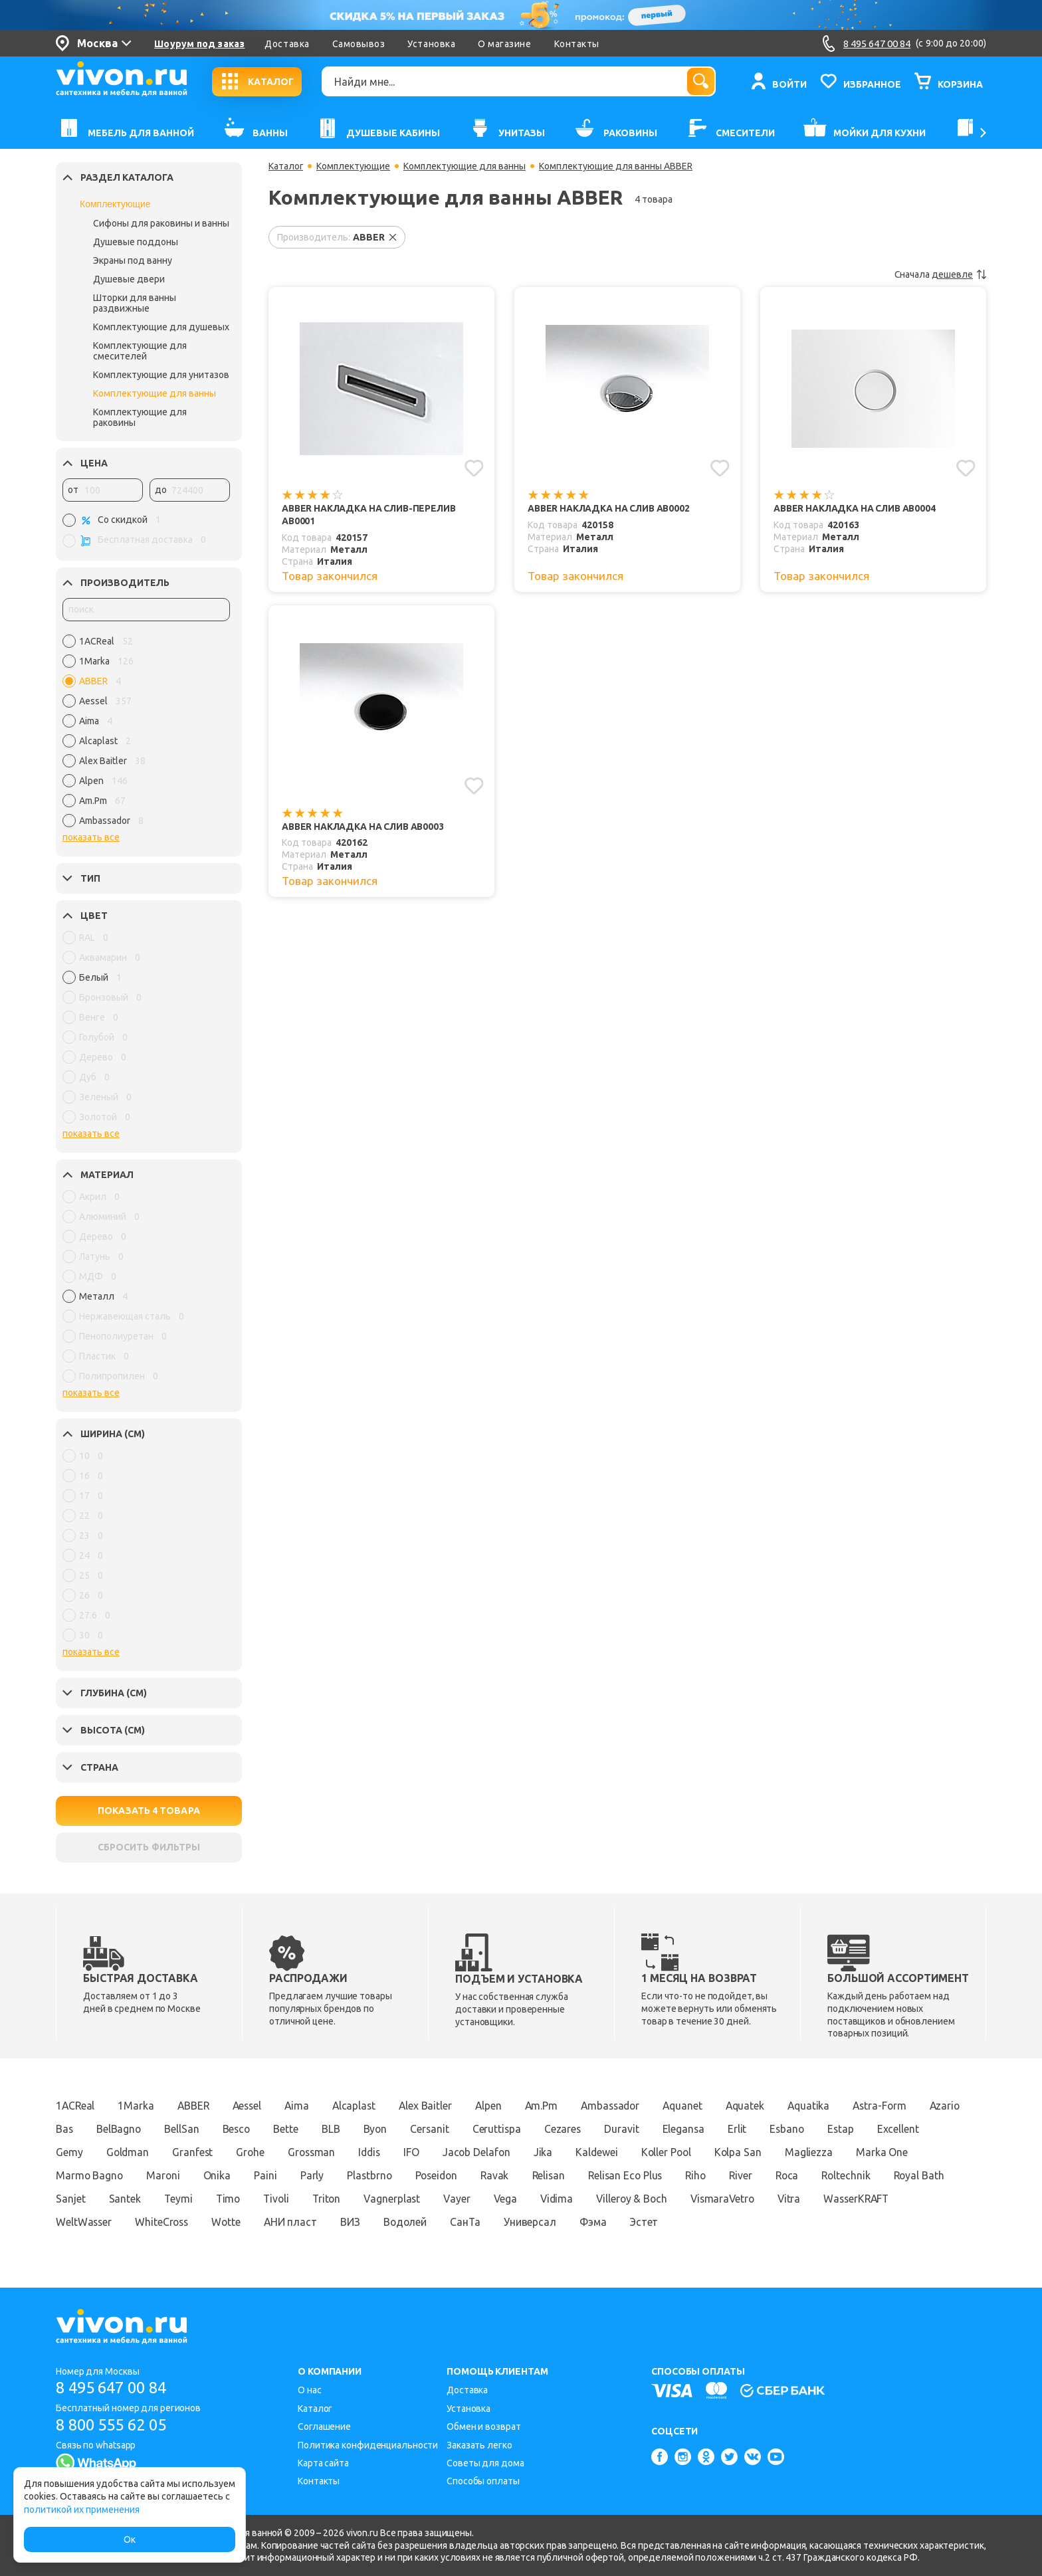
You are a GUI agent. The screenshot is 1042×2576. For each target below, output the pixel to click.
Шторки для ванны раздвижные (134, 303)
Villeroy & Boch (796, 2199)
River (835, 2175)
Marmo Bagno (166, 2175)
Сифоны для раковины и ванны (161, 223)
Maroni (241, 2175)
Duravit (688, 2129)
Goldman (195, 2152)
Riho (788, 2175)
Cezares (628, 2129)
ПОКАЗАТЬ (149, 1810)
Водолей (553, 2222)
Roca (883, 2175)
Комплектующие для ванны (154, 393)
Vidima (719, 2199)
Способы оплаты (483, 2481)
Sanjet (220, 2199)
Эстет (797, 2222)
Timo (380, 2199)
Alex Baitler (436, 2106)
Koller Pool (748, 2152)
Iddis (444, 2152)
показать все (91, 837)
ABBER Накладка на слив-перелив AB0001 (349, 514)
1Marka (138, 2106)
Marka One (82, 2175)
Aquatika (831, 2106)
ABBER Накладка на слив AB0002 (611, 508)
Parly (392, 2175)
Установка (431, 44)
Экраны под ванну (132, 260)
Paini (345, 2175)
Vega (666, 2199)
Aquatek (765, 2106)
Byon (437, 2129)
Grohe (320, 2152)
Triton (482, 2199)
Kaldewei (676, 2152)
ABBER (196, 2106)
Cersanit (492, 2129)
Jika (621, 2152)
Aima (304, 2106)
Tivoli (430, 2199)
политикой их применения (82, 2509)
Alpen (500, 2106)
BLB (392, 2129)
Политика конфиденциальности (368, 2445)
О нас (310, 2390)
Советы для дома (485, 2463)
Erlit (805, 2129)
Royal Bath (155, 2199)
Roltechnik (81, 2199)
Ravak (580, 2175)
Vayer (617, 2199)
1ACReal (76, 2106)
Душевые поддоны (135, 242)
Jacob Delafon (553, 2152)
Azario (71, 2129)
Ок (130, 2539)
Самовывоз (358, 44)
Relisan (636, 2175)
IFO (487, 2152)
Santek (274, 2199)
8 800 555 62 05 (114, 2425)
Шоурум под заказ (199, 44)
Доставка (286, 44)
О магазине (504, 44)
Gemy (135, 2152)
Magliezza (893, 2152)
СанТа (615, 2222)
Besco (295, 2129)
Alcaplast (362, 2106)
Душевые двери (129, 279)
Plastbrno (451, 2175)
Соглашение (324, 2426)
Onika (296, 2175)
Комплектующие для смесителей (140, 350)
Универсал (681, 2222)
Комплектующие (115, 204)
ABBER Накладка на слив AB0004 (857, 508)
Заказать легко (479, 2445)
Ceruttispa (560, 2129)
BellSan (239, 2129)
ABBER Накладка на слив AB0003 (365, 826)
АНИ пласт (436, 2222)
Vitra (68, 2222)
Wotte (370, 2222)
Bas (120, 2129)
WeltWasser (224, 2222)
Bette (346, 2129)
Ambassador (626, 2106)
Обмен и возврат (484, 2426)
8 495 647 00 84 (114, 2388)
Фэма (745, 2222)
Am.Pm (555, 2106)
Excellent (77, 2152)
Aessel (252, 2106)
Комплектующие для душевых (161, 327)
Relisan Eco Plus (715, 2175)
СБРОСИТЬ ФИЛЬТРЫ (149, 1847)
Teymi (329, 2199)
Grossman (383, 2152)
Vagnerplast (550, 2199)
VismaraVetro (890, 2199)
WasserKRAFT (138, 2222)
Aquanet (700, 2106)
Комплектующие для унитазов (161, 374)
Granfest (261, 2152)
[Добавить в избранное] (474, 467)
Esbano (856, 2129)
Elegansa (751, 2129)
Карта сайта (323, 2463)
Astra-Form (904, 2106)
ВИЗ (497, 2222)
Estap (912, 2129)
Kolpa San (821, 2152)
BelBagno (175, 2129)
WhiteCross (304, 2222)
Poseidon (520, 2175)
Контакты (576, 44)
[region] (146, 734)
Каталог (286, 166)
